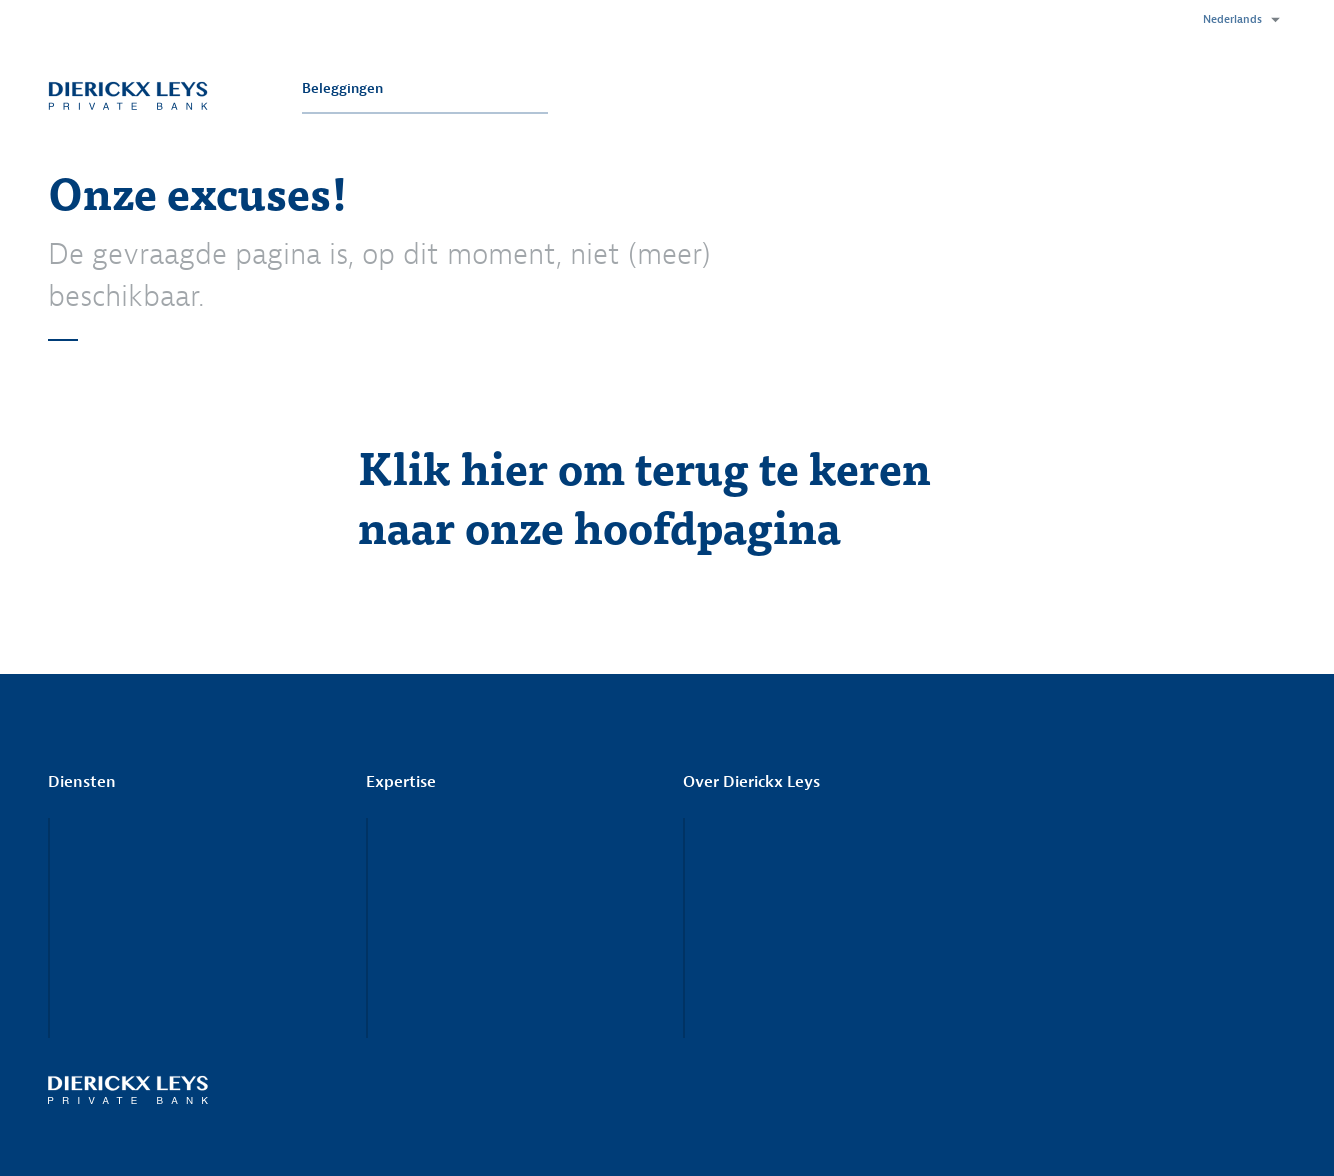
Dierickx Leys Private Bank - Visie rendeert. (128, 95)
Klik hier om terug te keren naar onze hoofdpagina (644, 495)
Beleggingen (342, 88)
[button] (1236, 20)
